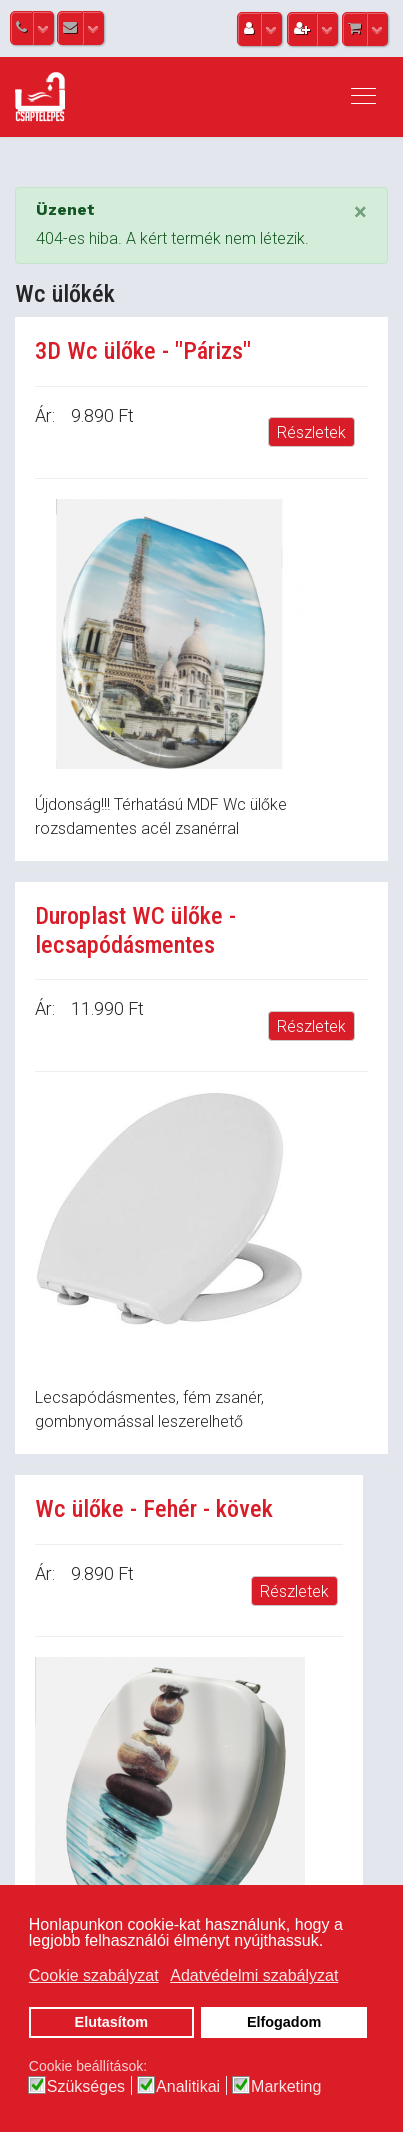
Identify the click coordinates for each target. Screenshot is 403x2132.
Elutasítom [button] (112, 2022)
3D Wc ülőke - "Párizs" (143, 351)
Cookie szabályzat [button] (94, 1975)
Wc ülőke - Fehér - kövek (154, 1509)
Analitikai (188, 2087)
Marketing (286, 2087)
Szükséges (86, 2087)
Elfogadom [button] (284, 2022)
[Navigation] (363, 97)
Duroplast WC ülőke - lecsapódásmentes (135, 930)
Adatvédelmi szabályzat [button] (254, 1975)
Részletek (311, 432)
